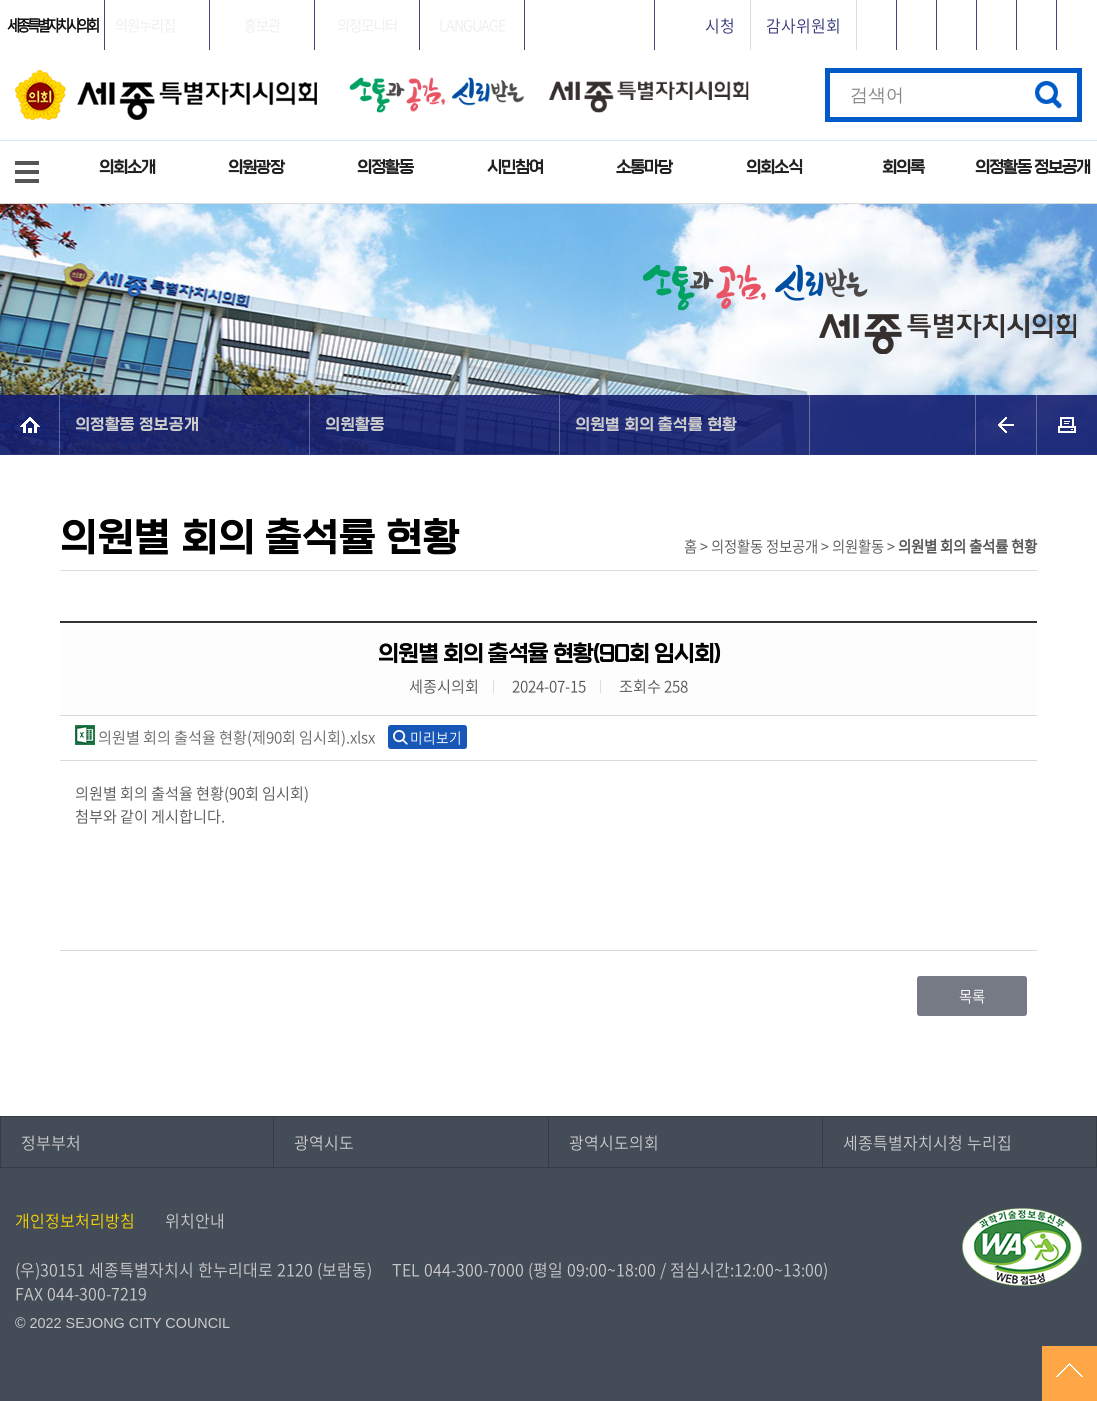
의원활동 (355, 424)
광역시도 (324, 1142)
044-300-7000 (474, 1269)
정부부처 (51, 1142)
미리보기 (436, 737)
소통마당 (644, 167)
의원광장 (256, 167)
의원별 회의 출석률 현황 (656, 424)
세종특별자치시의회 (52, 25)
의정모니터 (367, 25)
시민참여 (515, 167)
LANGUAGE (472, 25)
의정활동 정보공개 (1032, 167)
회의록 (903, 167)
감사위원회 (803, 25)
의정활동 (385, 167)
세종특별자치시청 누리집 (927, 1142)
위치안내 (195, 1220)
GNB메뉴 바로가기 (549, 1)
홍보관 (262, 25)
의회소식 (774, 167)
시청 (720, 25)
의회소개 (127, 167)
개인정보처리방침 (75, 1220)
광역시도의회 (614, 1142)
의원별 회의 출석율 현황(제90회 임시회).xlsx (225, 736)
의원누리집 (145, 25)
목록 (972, 996)
